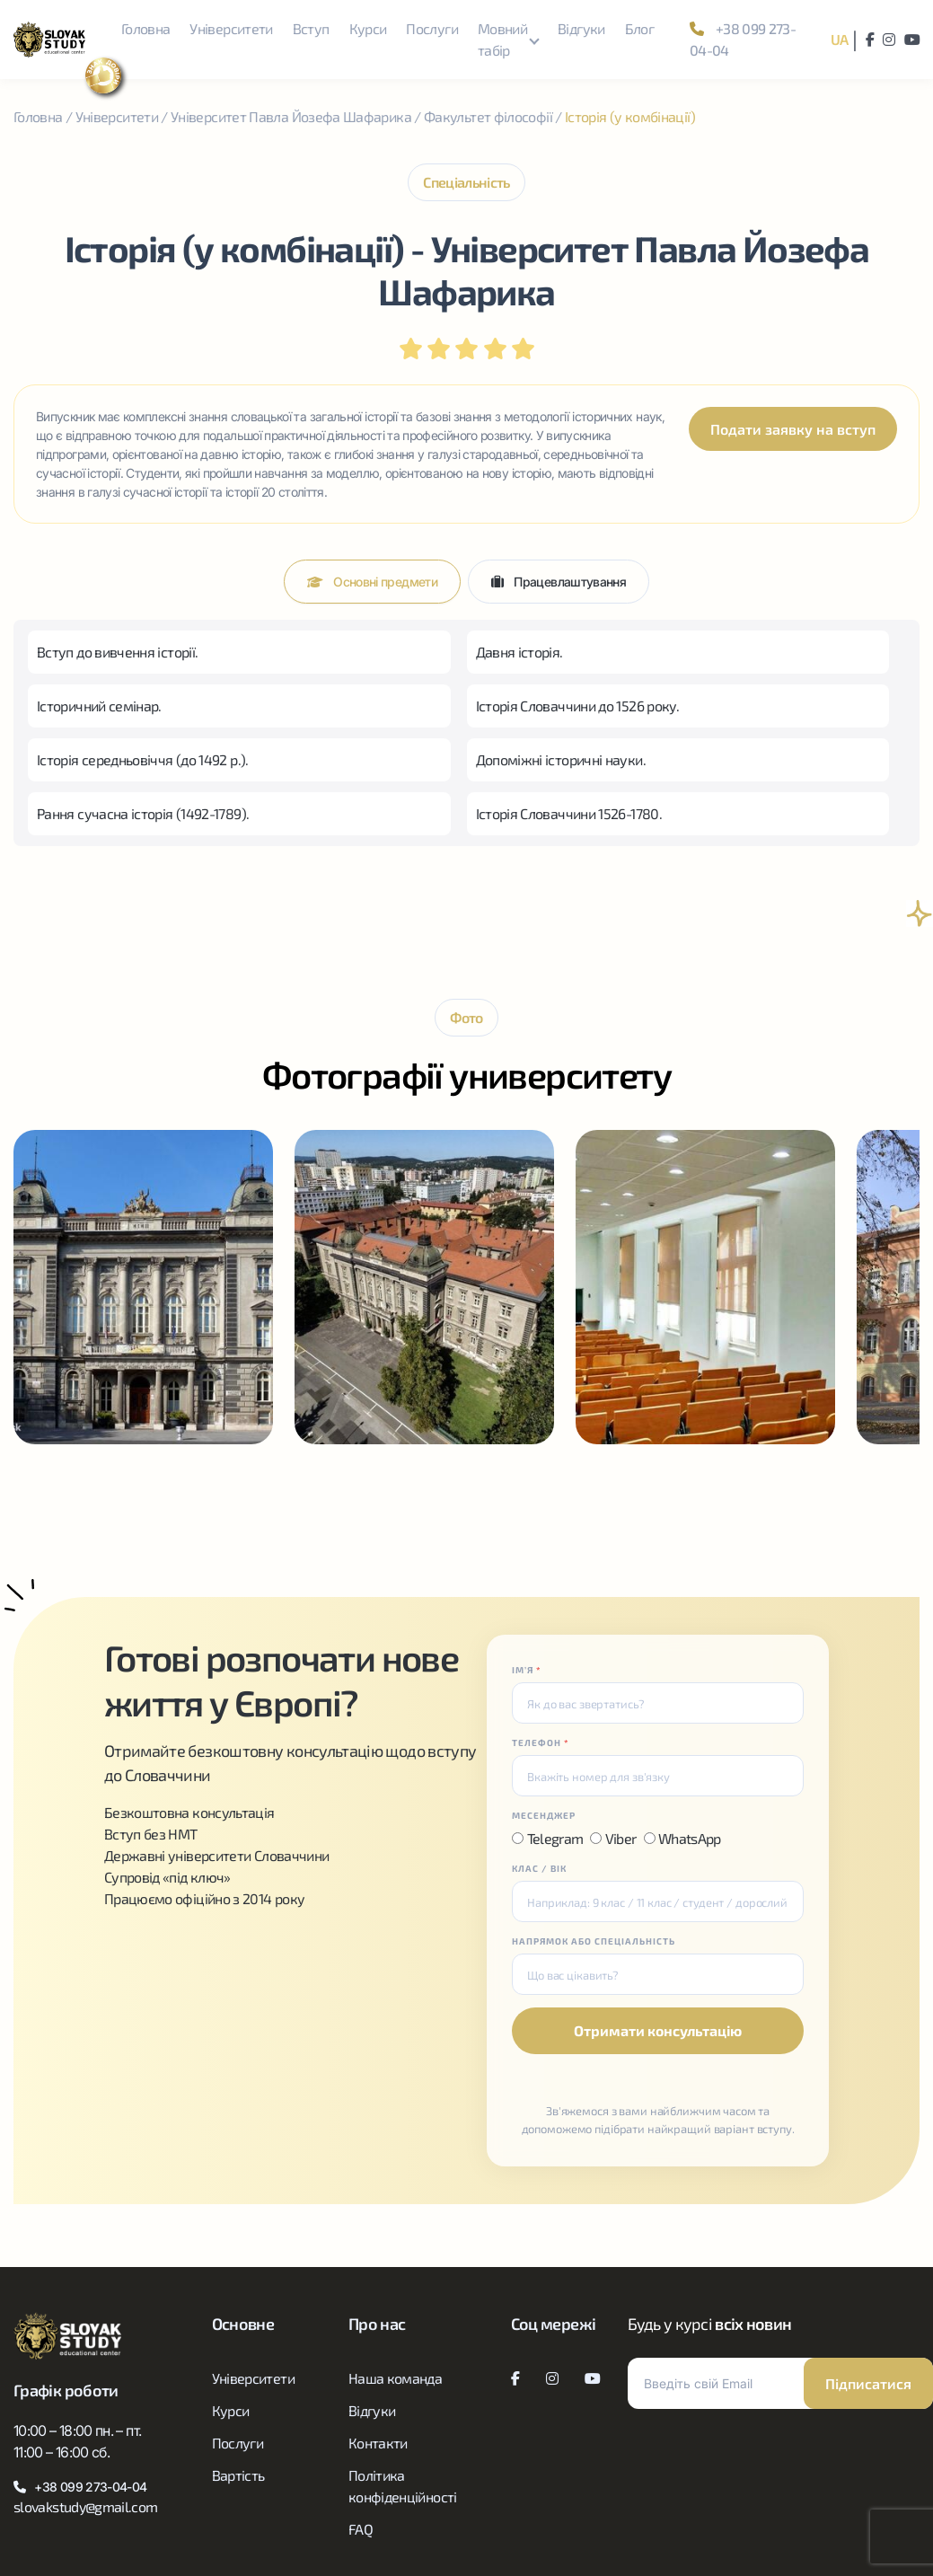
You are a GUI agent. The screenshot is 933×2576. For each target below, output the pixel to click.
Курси (368, 28)
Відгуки (581, 28)
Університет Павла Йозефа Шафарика (291, 116)
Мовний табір (502, 39)
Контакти (378, 2442)
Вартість (238, 2474)
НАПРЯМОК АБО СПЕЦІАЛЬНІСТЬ (593, 1941)
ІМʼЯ (526, 1669)
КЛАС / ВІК (539, 1868)
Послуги (432, 28)
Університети (230, 28)
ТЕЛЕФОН (540, 1742)
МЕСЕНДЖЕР (544, 1815)
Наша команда (395, 2377)
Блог (639, 28)
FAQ (360, 2528)
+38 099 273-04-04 (743, 39)
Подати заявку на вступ (793, 428)
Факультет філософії (488, 116)
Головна (146, 28)
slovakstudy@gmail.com (85, 2506)
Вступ (311, 28)
